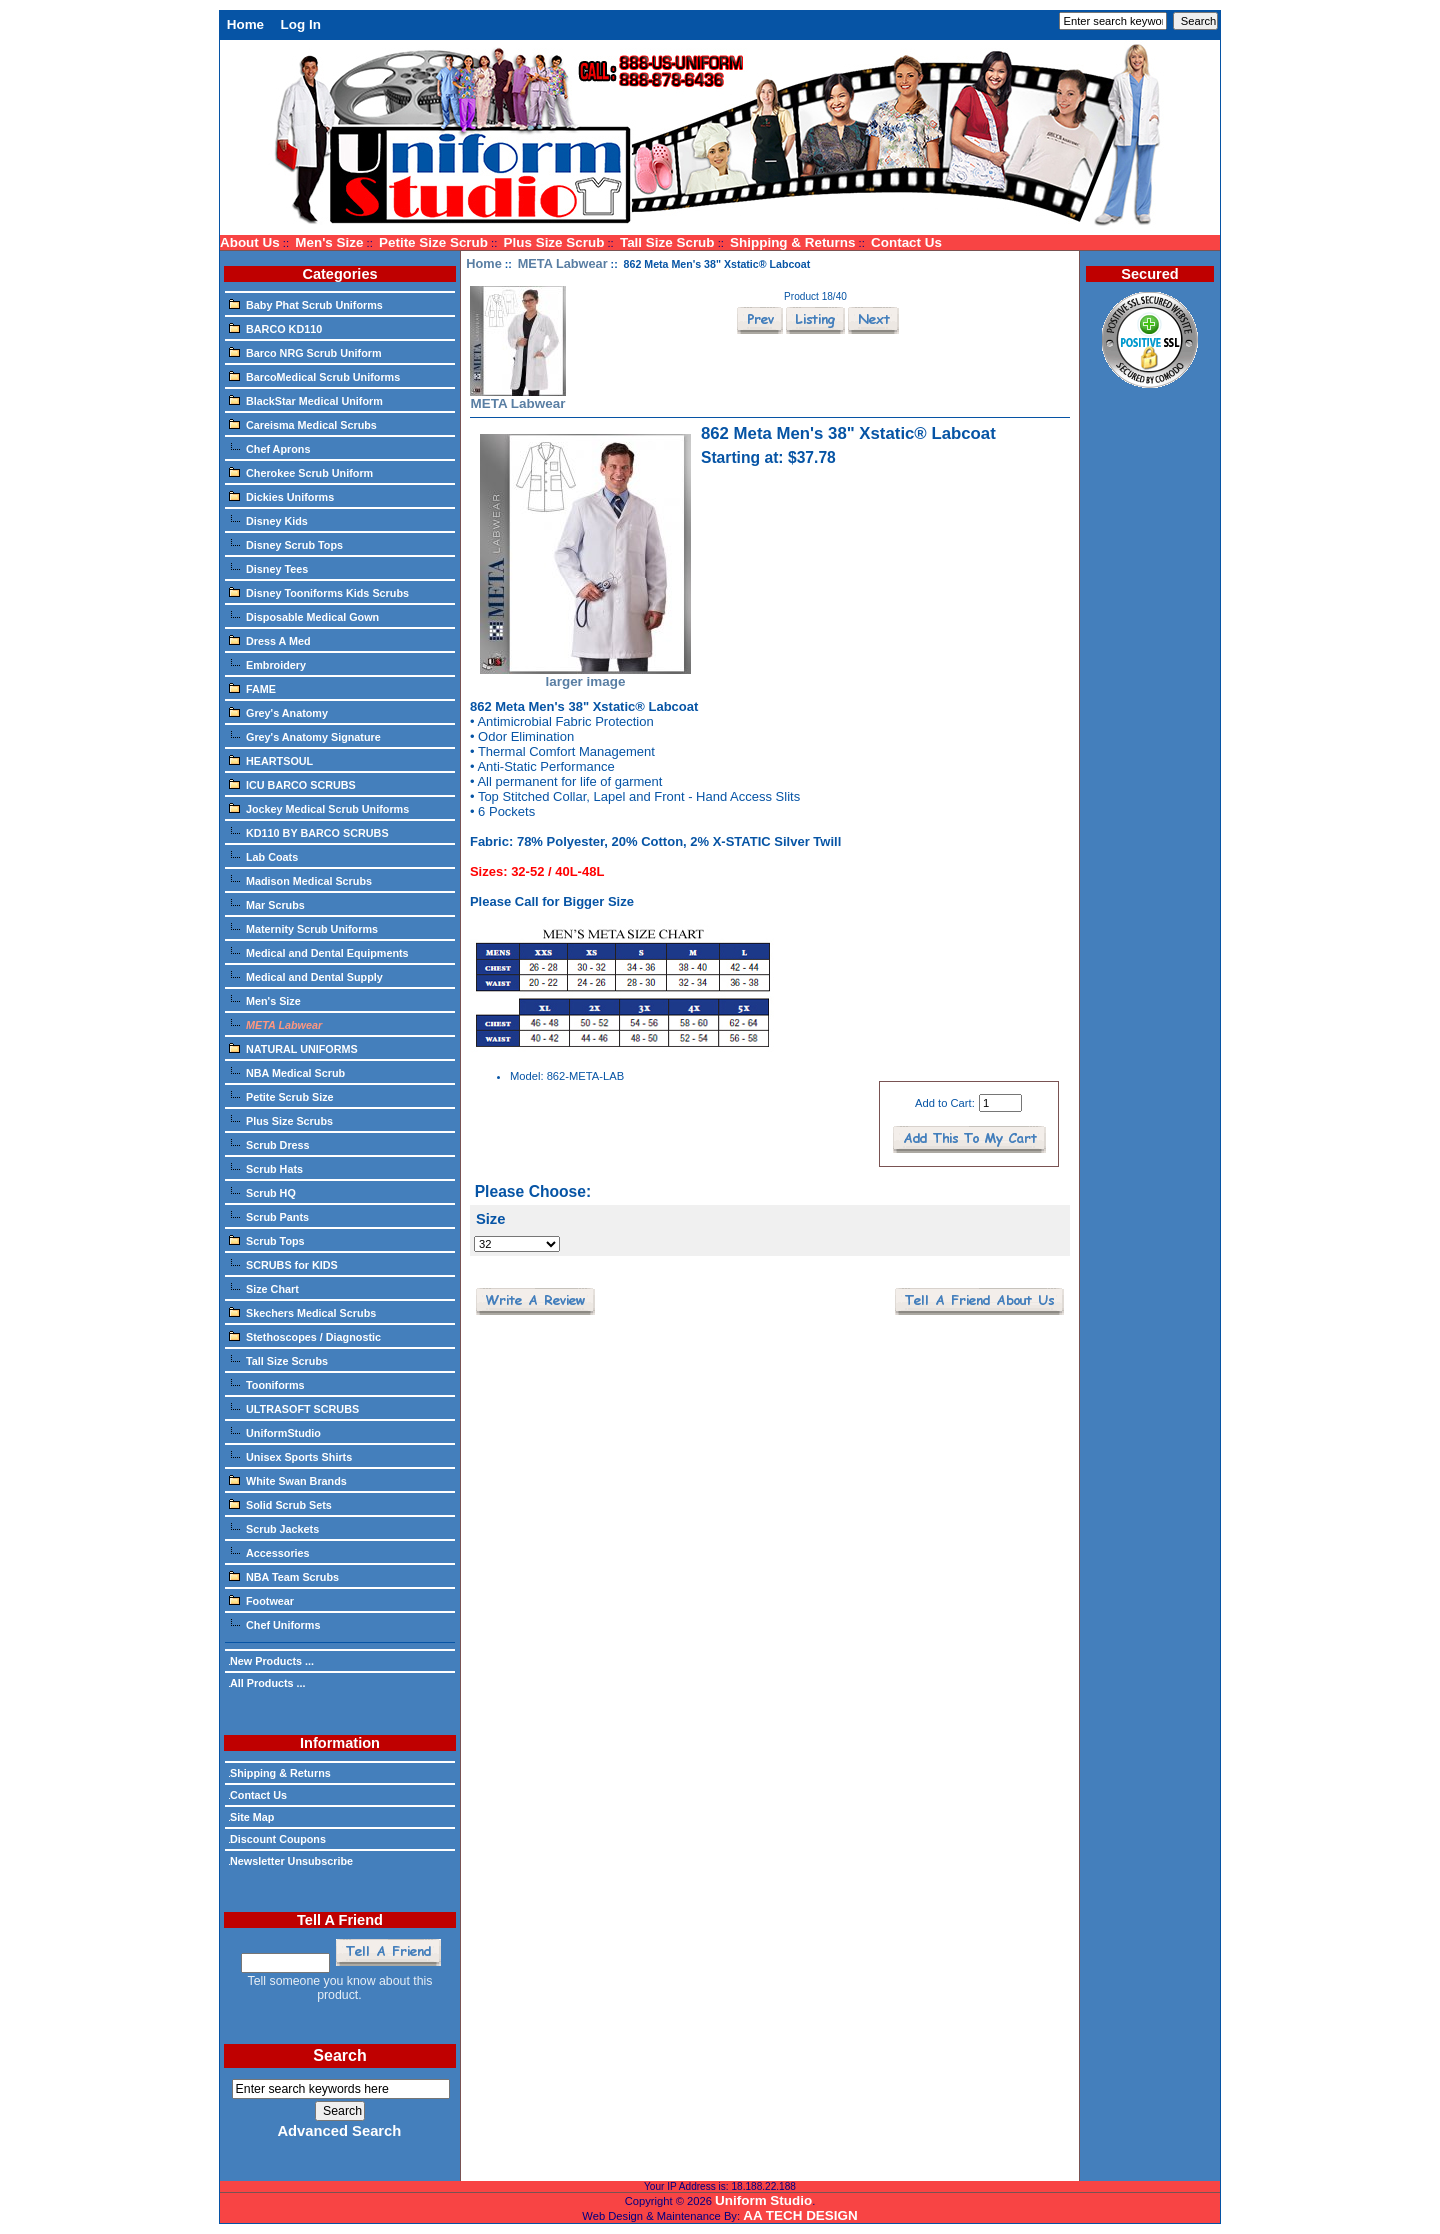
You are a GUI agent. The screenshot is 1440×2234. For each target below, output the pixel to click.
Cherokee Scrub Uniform (301, 472)
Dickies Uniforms (281, 496)
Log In (301, 24)
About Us (250, 242)
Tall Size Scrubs (278, 1360)
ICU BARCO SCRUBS (292, 784)
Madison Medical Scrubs (300, 880)
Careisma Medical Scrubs (303, 424)
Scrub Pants (269, 1216)
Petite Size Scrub (433, 242)
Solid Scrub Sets (280, 1504)
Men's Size (329, 242)
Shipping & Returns (792, 242)
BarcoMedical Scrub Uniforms (314, 376)
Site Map (251, 1817)
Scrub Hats (266, 1168)
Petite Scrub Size (281, 1096)
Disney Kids (268, 520)
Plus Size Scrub (554, 242)
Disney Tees (268, 568)
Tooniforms (267, 1384)
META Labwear (563, 263)
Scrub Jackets (274, 1528)
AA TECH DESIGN (800, 2215)
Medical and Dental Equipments (319, 952)
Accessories (269, 1552)
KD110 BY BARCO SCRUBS (309, 832)
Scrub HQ (262, 1192)
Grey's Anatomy (278, 712)
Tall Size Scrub (667, 242)
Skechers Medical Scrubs (302, 1312)
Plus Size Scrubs (281, 1120)
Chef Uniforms (274, 1624)
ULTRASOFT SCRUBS (294, 1408)
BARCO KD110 (275, 328)
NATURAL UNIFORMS (293, 1048)
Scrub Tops (267, 1240)
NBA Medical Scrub (287, 1072)
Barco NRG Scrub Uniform (305, 352)
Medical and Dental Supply (306, 976)
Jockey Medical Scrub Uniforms (319, 808)
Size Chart (264, 1288)
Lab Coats (263, 856)
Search (339, 2055)
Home (245, 24)
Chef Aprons (269, 448)
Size (491, 1219)
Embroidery (267, 664)
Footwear (261, 1600)
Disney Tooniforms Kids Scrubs (319, 592)
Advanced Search (339, 2131)
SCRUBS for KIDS (283, 1264)
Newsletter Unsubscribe (291, 1861)
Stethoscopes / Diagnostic (305, 1336)
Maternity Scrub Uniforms (303, 928)
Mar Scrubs (267, 904)
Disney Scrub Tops (286, 544)
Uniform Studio (763, 2200)
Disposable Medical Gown (304, 616)
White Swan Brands (288, 1480)
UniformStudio (275, 1432)
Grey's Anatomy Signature (305, 736)
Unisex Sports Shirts (290, 1456)
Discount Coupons (277, 1839)
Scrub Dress (269, 1144)
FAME (252, 688)
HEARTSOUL (271, 760)
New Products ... (271, 1661)
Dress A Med (270, 640)
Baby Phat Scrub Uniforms (306, 304)
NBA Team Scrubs (284, 1576)
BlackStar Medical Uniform (306, 400)
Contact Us (906, 242)
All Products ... (267, 1683)
